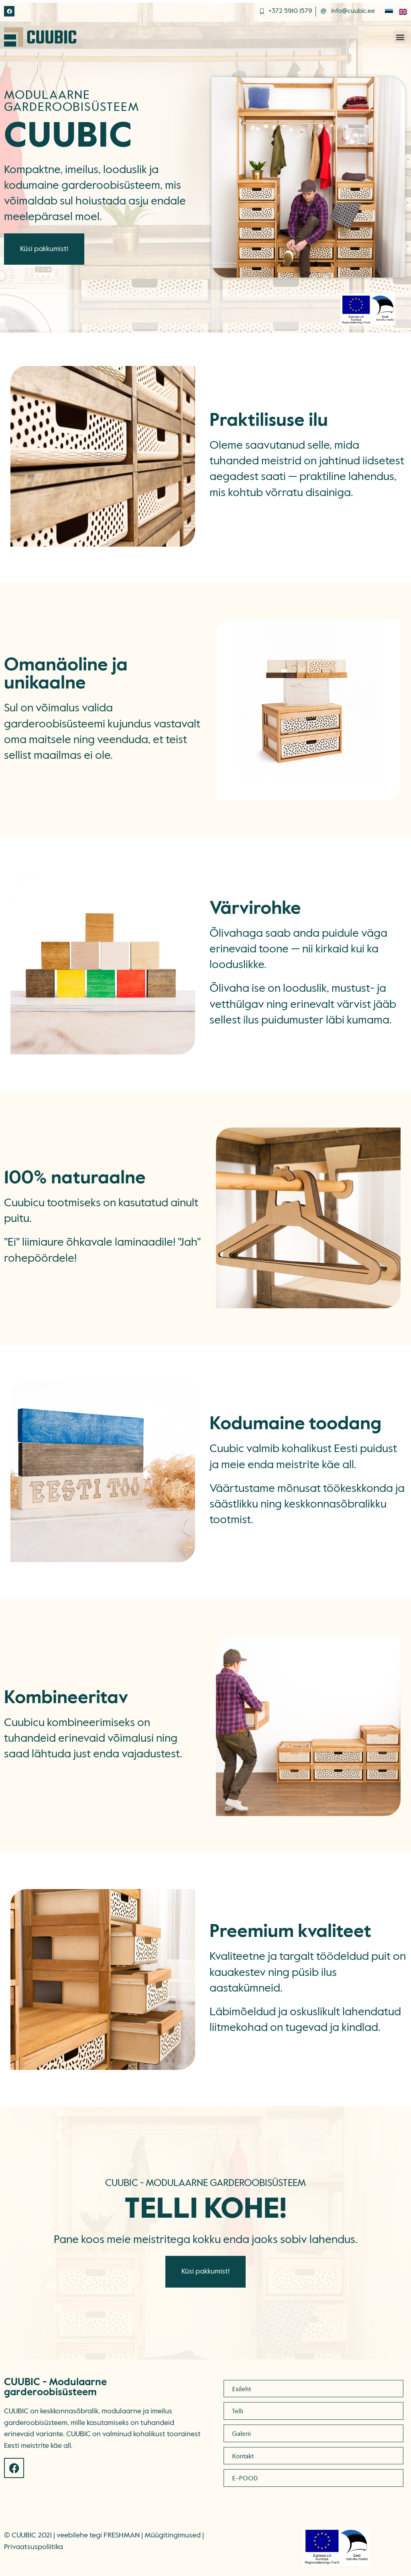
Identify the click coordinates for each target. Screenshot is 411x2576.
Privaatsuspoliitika (33, 2547)
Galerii (241, 2433)
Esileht (241, 2388)
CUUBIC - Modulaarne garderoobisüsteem (55, 2388)
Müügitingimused (172, 2535)
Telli (237, 2410)
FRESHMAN (122, 2535)
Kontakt (243, 2455)
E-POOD (245, 2477)
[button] (400, 36)
